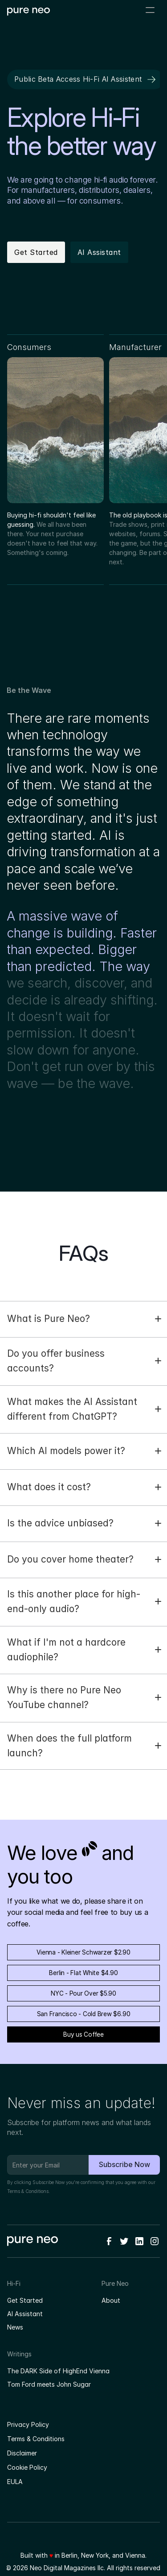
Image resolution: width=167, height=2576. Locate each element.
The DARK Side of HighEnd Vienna (58, 2371)
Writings (19, 2354)
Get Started (25, 2300)
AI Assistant (25, 2314)
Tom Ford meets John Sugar (49, 2384)
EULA (15, 2481)
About (111, 2300)
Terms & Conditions (28, 2191)
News (15, 2327)
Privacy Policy (28, 2424)
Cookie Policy (27, 2467)
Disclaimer (22, 2453)
